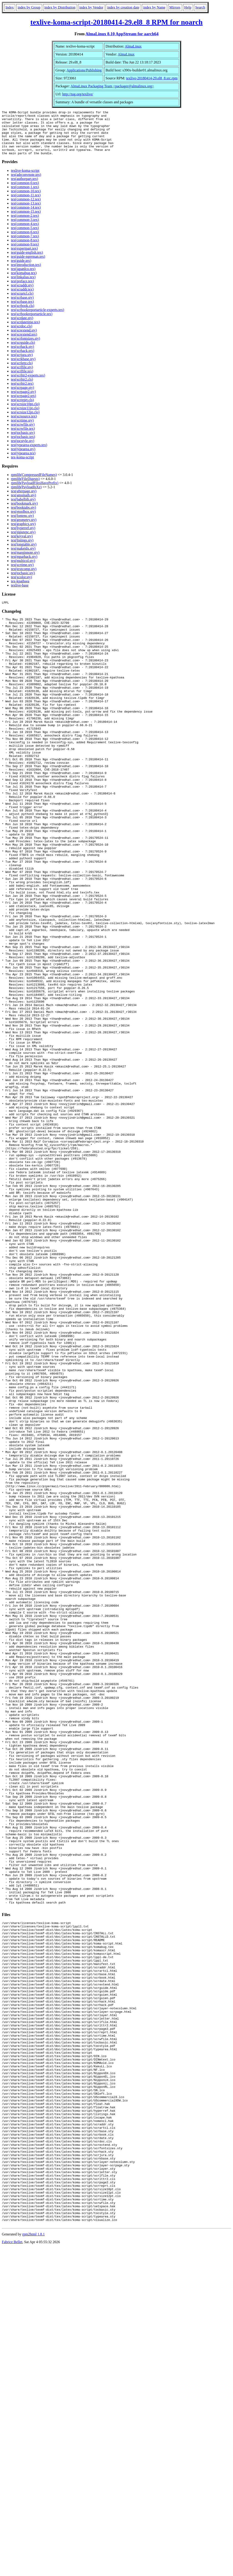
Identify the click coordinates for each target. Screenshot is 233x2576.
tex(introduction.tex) (26, 274)
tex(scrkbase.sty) (23, 368)
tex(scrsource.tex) (24, 425)
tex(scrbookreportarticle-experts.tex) (37, 319)
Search (200, 7)
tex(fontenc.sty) (22, 524)
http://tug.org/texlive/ (77, 94)
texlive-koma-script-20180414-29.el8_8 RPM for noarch (116, 22)
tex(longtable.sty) (23, 553)
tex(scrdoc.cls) (21, 335)
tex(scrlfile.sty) (22, 376)
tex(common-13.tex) (26, 212)
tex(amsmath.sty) (23, 504)
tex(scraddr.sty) (22, 294)
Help (187, 7)
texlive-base (19, 594)
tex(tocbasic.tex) (23, 445)
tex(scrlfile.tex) (22, 380)
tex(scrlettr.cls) (22, 372)
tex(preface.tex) (22, 290)
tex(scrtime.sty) (22, 429)
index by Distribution (59, 7)
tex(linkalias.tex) (23, 286)
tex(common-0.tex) (25, 192)
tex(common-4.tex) (25, 233)
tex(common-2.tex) (25, 224)
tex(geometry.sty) (23, 529)
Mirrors (174, 7)
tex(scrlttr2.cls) (22, 388)
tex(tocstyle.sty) (22, 450)
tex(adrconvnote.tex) (26, 183)
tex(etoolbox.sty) (23, 520)
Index (9, 7)
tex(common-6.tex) (25, 241)
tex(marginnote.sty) (25, 561)
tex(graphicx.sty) (23, 533)
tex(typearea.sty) (23, 458)
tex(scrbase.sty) (22, 306)
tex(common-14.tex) (26, 216)
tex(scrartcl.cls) (22, 302)
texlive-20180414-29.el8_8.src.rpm (152, 78)
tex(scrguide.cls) (23, 351)
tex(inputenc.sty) (23, 541)
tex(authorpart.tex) (24, 188)
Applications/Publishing (84, 70)
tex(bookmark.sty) (24, 512)
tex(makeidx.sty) (23, 557)
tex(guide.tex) (21, 269)
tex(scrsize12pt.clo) (25, 421)
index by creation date (123, 7)
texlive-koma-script (25, 179)
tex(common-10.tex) (26, 200)
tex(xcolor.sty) (21, 586)
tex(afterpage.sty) (23, 500)
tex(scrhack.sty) (22, 355)
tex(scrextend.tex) (24, 343)
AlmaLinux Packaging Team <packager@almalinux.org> (112, 86)
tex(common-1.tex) (25, 196)
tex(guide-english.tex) (27, 261)
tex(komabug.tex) (24, 282)
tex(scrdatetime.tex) (25, 331)
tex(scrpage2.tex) (23, 405)
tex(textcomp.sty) (23, 578)
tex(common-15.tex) (26, 220)
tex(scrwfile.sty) (23, 433)
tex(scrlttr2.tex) (22, 392)
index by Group (29, 7)
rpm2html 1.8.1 (33, 2562)
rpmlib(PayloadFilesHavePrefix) (34, 492)
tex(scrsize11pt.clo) (25, 417)
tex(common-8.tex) (25, 249)
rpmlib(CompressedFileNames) (34, 483)
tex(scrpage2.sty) (23, 400)
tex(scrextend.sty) (24, 339)
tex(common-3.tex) (25, 228)
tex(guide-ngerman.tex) (28, 265)
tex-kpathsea (20, 590)
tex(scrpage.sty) (22, 396)
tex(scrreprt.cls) (22, 409)
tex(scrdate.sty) (22, 327)
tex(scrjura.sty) (22, 364)
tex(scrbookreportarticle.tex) (32, 323)
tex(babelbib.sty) (23, 508)
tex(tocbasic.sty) (23, 441)
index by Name (154, 7)
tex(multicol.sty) (23, 569)
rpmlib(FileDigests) (25, 488)
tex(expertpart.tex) (24, 257)
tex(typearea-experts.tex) (29, 454)
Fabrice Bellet (12, 2570)
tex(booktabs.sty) (23, 516)
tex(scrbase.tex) (22, 310)
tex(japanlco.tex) (23, 278)
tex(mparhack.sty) (24, 565)
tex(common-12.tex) (26, 208)
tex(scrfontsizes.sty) (25, 347)
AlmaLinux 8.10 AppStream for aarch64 (122, 33)
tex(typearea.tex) (23, 462)
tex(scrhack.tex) (22, 359)
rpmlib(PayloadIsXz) (26, 496)
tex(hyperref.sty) (23, 537)
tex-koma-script (22, 466)
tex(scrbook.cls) (22, 314)
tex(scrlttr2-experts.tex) (28, 384)
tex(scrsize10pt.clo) (25, 413)
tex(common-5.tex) (25, 237)
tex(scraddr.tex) (22, 298)
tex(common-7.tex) (25, 245)
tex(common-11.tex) (25, 204)
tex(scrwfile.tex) (23, 437)
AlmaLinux (133, 46)
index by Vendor (91, 7)
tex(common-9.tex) (25, 253)
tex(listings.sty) (22, 549)
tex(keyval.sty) (22, 545)
